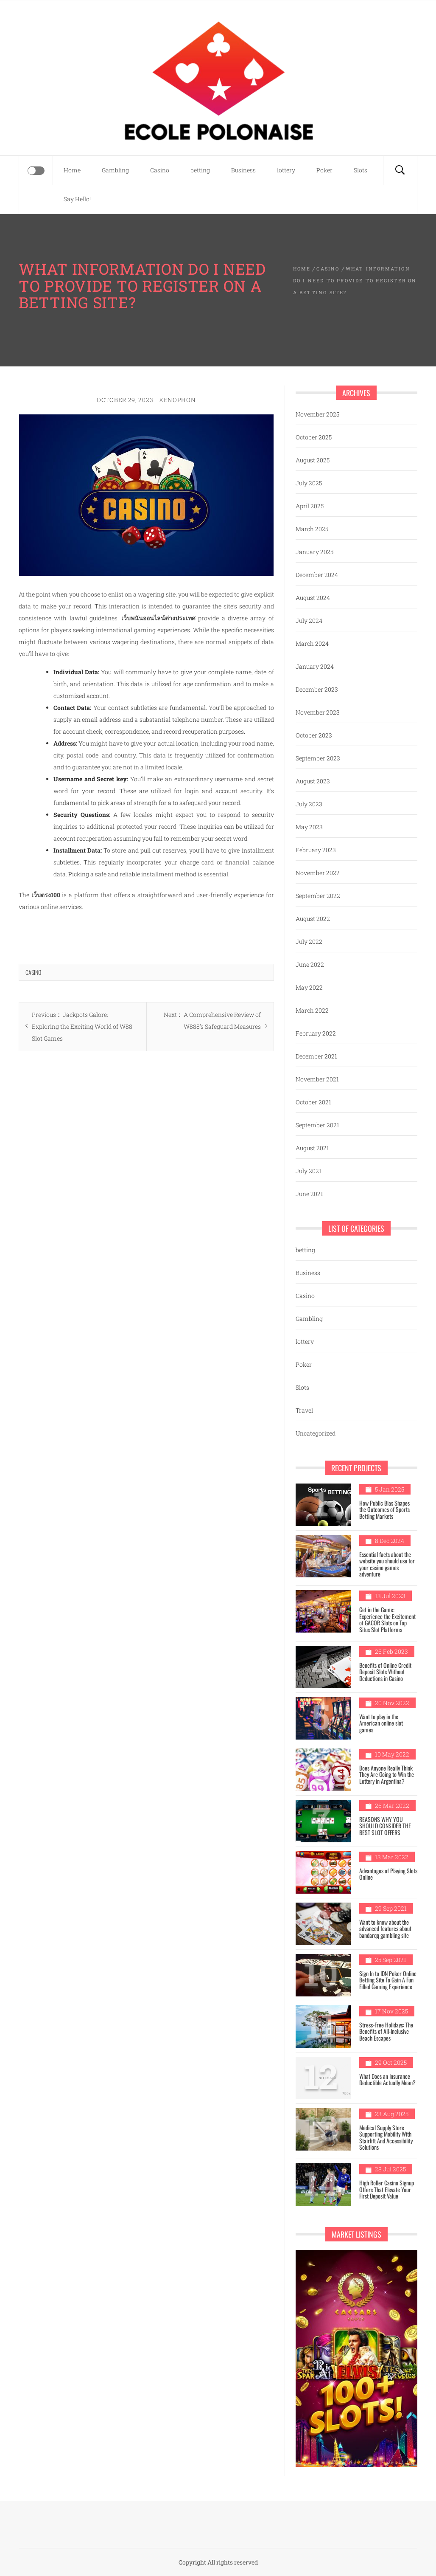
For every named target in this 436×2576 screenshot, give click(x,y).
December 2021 (316, 1056)
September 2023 (318, 758)
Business (243, 170)
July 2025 (309, 483)
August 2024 (313, 598)
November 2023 (318, 712)
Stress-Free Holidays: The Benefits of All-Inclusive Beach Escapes (386, 2031)
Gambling (115, 170)
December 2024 (317, 575)
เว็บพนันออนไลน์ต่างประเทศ (158, 618)
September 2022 (318, 896)
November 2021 (317, 1079)
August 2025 (313, 460)
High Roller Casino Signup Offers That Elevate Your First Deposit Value (386, 2189)
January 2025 (314, 552)
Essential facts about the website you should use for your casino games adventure (387, 1564)
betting (200, 170)
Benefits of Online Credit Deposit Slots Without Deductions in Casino (385, 1672)
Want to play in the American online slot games (381, 1723)
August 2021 (312, 1148)
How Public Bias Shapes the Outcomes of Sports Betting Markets (384, 1509)
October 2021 (313, 1102)
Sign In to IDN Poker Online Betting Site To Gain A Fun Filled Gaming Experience (387, 1980)
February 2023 (316, 850)
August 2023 (313, 781)
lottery (286, 170)
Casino (159, 170)
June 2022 (310, 964)
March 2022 (312, 1010)
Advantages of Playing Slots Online (388, 1873)
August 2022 (313, 919)
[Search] (400, 170)
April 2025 (310, 506)
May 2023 (309, 827)
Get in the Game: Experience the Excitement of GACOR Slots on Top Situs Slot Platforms (387, 1619)
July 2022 (309, 941)
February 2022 (316, 1033)
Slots (360, 170)
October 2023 (314, 735)
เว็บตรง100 (45, 895)
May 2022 (309, 987)
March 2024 (312, 643)
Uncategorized (315, 1433)
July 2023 (309, 804)
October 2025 (314, 437)
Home (72, 170)
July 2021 (308, 1171)
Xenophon (177, 400)
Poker (324, 170)
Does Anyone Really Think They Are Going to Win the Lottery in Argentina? (386, 1774)
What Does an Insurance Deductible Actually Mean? (387, 2079)
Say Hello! (77, 199)
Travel (304, 1410)
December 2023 (317, 689)
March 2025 (312, 529)
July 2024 (309, 621)
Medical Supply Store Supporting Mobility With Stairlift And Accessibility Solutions (386, 2137)
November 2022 (318, 873)
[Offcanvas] (36, 170)
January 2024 (315, 666)
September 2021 (317, 1125)
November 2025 (317, 414)
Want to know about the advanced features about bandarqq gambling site (385, 1928)
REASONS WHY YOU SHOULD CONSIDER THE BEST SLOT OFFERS (385, 1826)
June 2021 (309, 1194)
